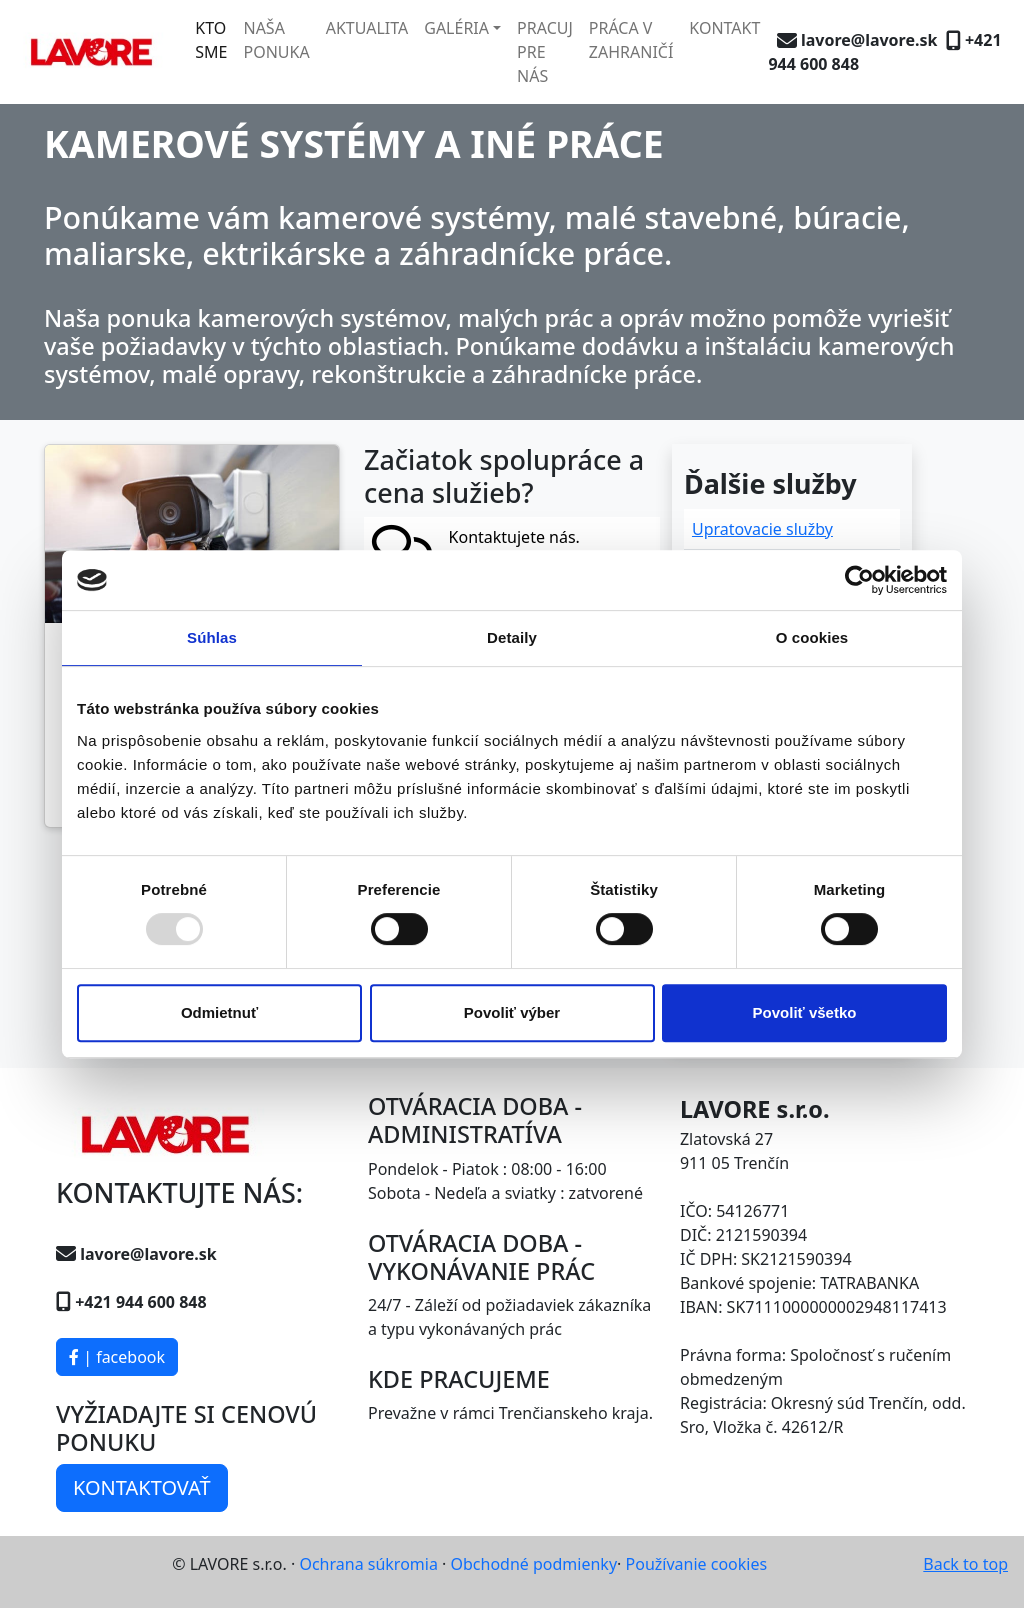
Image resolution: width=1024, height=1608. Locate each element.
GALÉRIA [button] (456, 28)
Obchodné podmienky (534, 1564)
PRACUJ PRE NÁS (545, 52)
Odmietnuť (219, 1012)
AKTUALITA (367, 28)
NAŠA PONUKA (276, 40)
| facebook (117, 1357)
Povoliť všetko (805, 1012)
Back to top (965, 1564)
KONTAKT (724, 28)
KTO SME (211, 40)
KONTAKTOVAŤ (142, 1487)
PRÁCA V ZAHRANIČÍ (631, 40)
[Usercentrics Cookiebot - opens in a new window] (859, 580)
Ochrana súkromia (368, 1564)
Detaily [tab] (512, 637)
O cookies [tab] (812, 637)
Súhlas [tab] (212, 637)
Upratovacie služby (762, 529)
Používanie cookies (697, 1564)
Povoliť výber (512, 1012)
